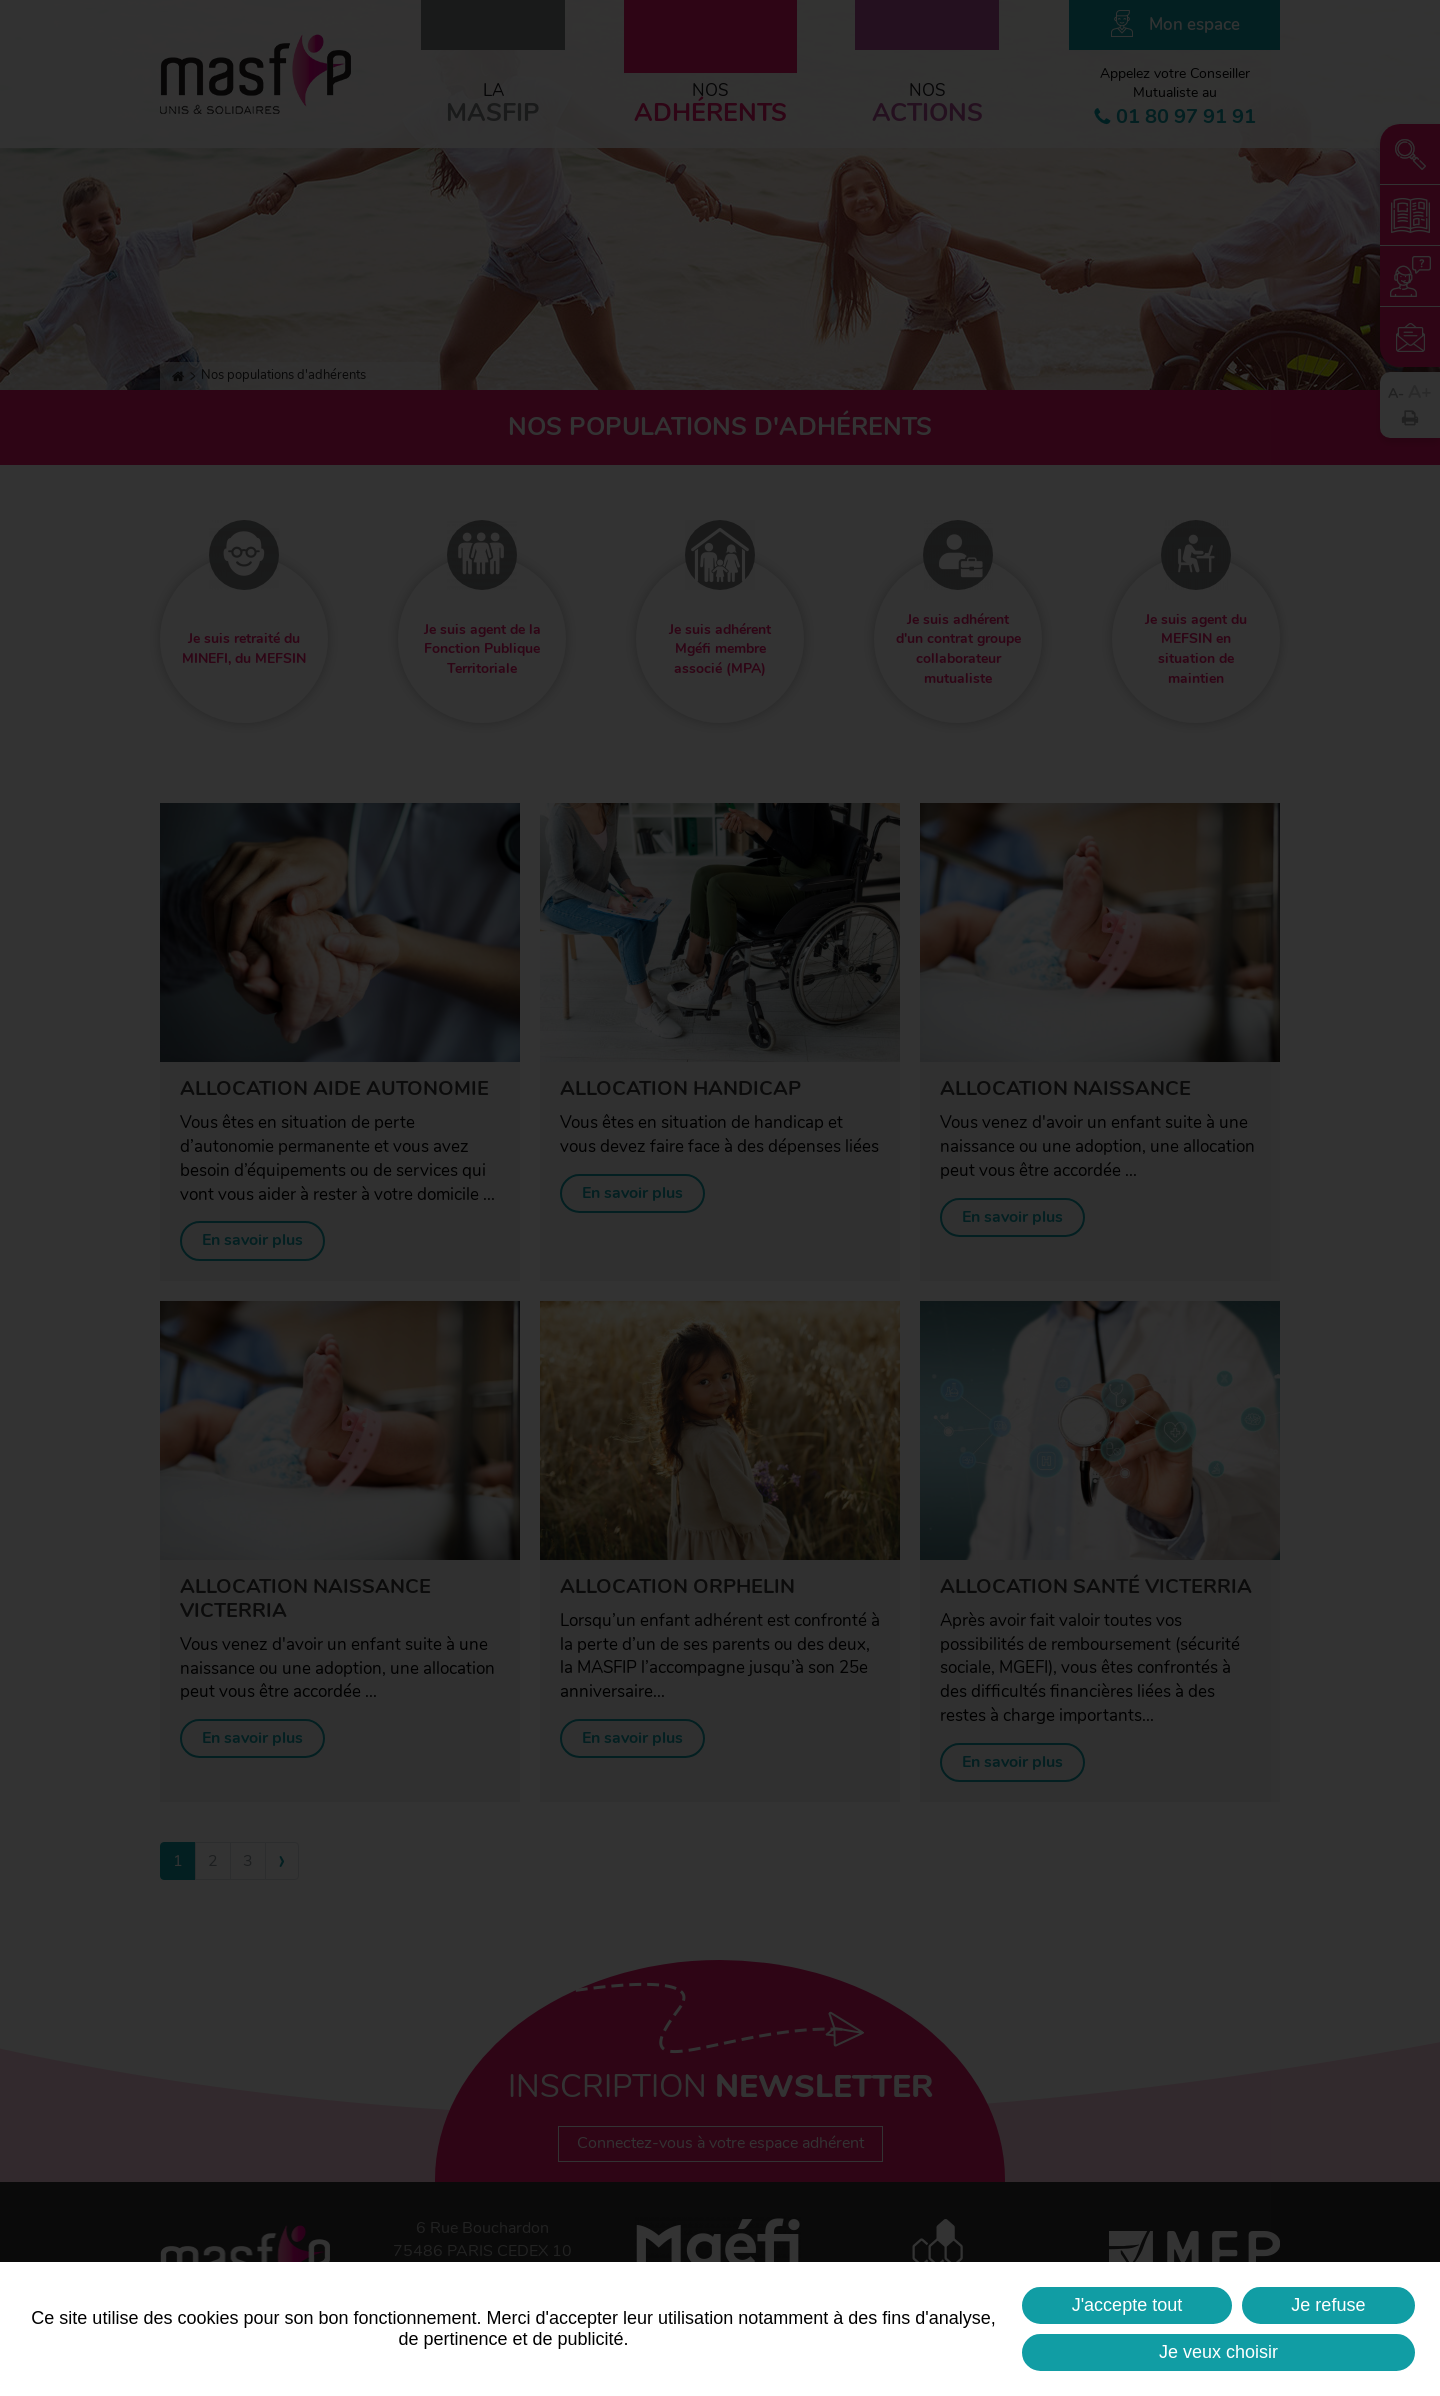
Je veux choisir (1218, 2352)
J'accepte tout (1127, 2305)
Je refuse (1328, 2305)
